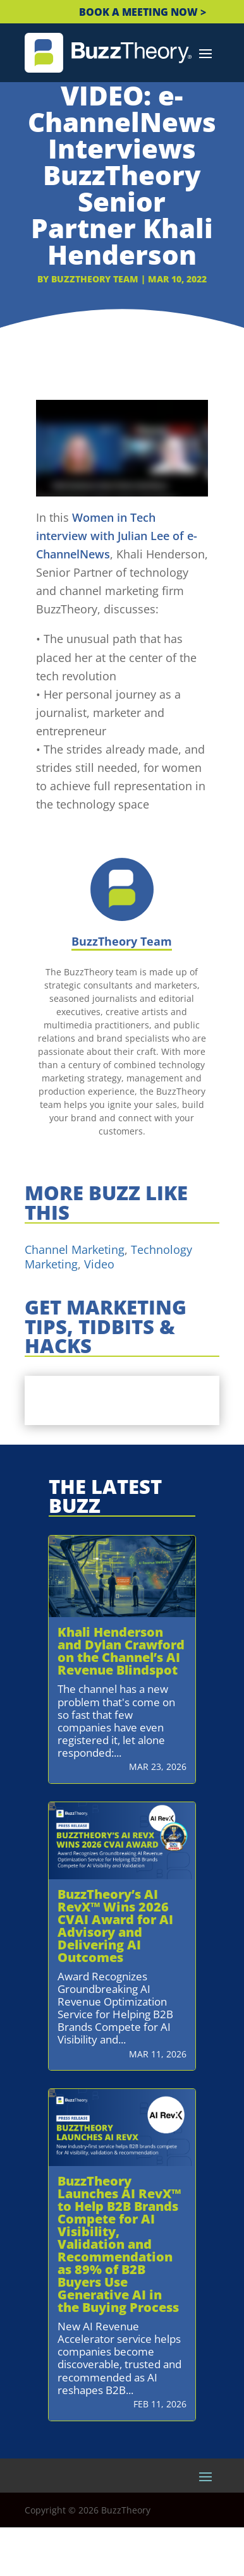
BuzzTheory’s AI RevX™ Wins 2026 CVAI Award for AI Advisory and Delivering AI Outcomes (115, 1926)
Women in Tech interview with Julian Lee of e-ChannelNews (116, 536)
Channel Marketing (75, 1249)
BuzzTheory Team (94, 279)
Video (99, 1264)
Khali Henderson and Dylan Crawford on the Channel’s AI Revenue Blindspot (121, 1650)
